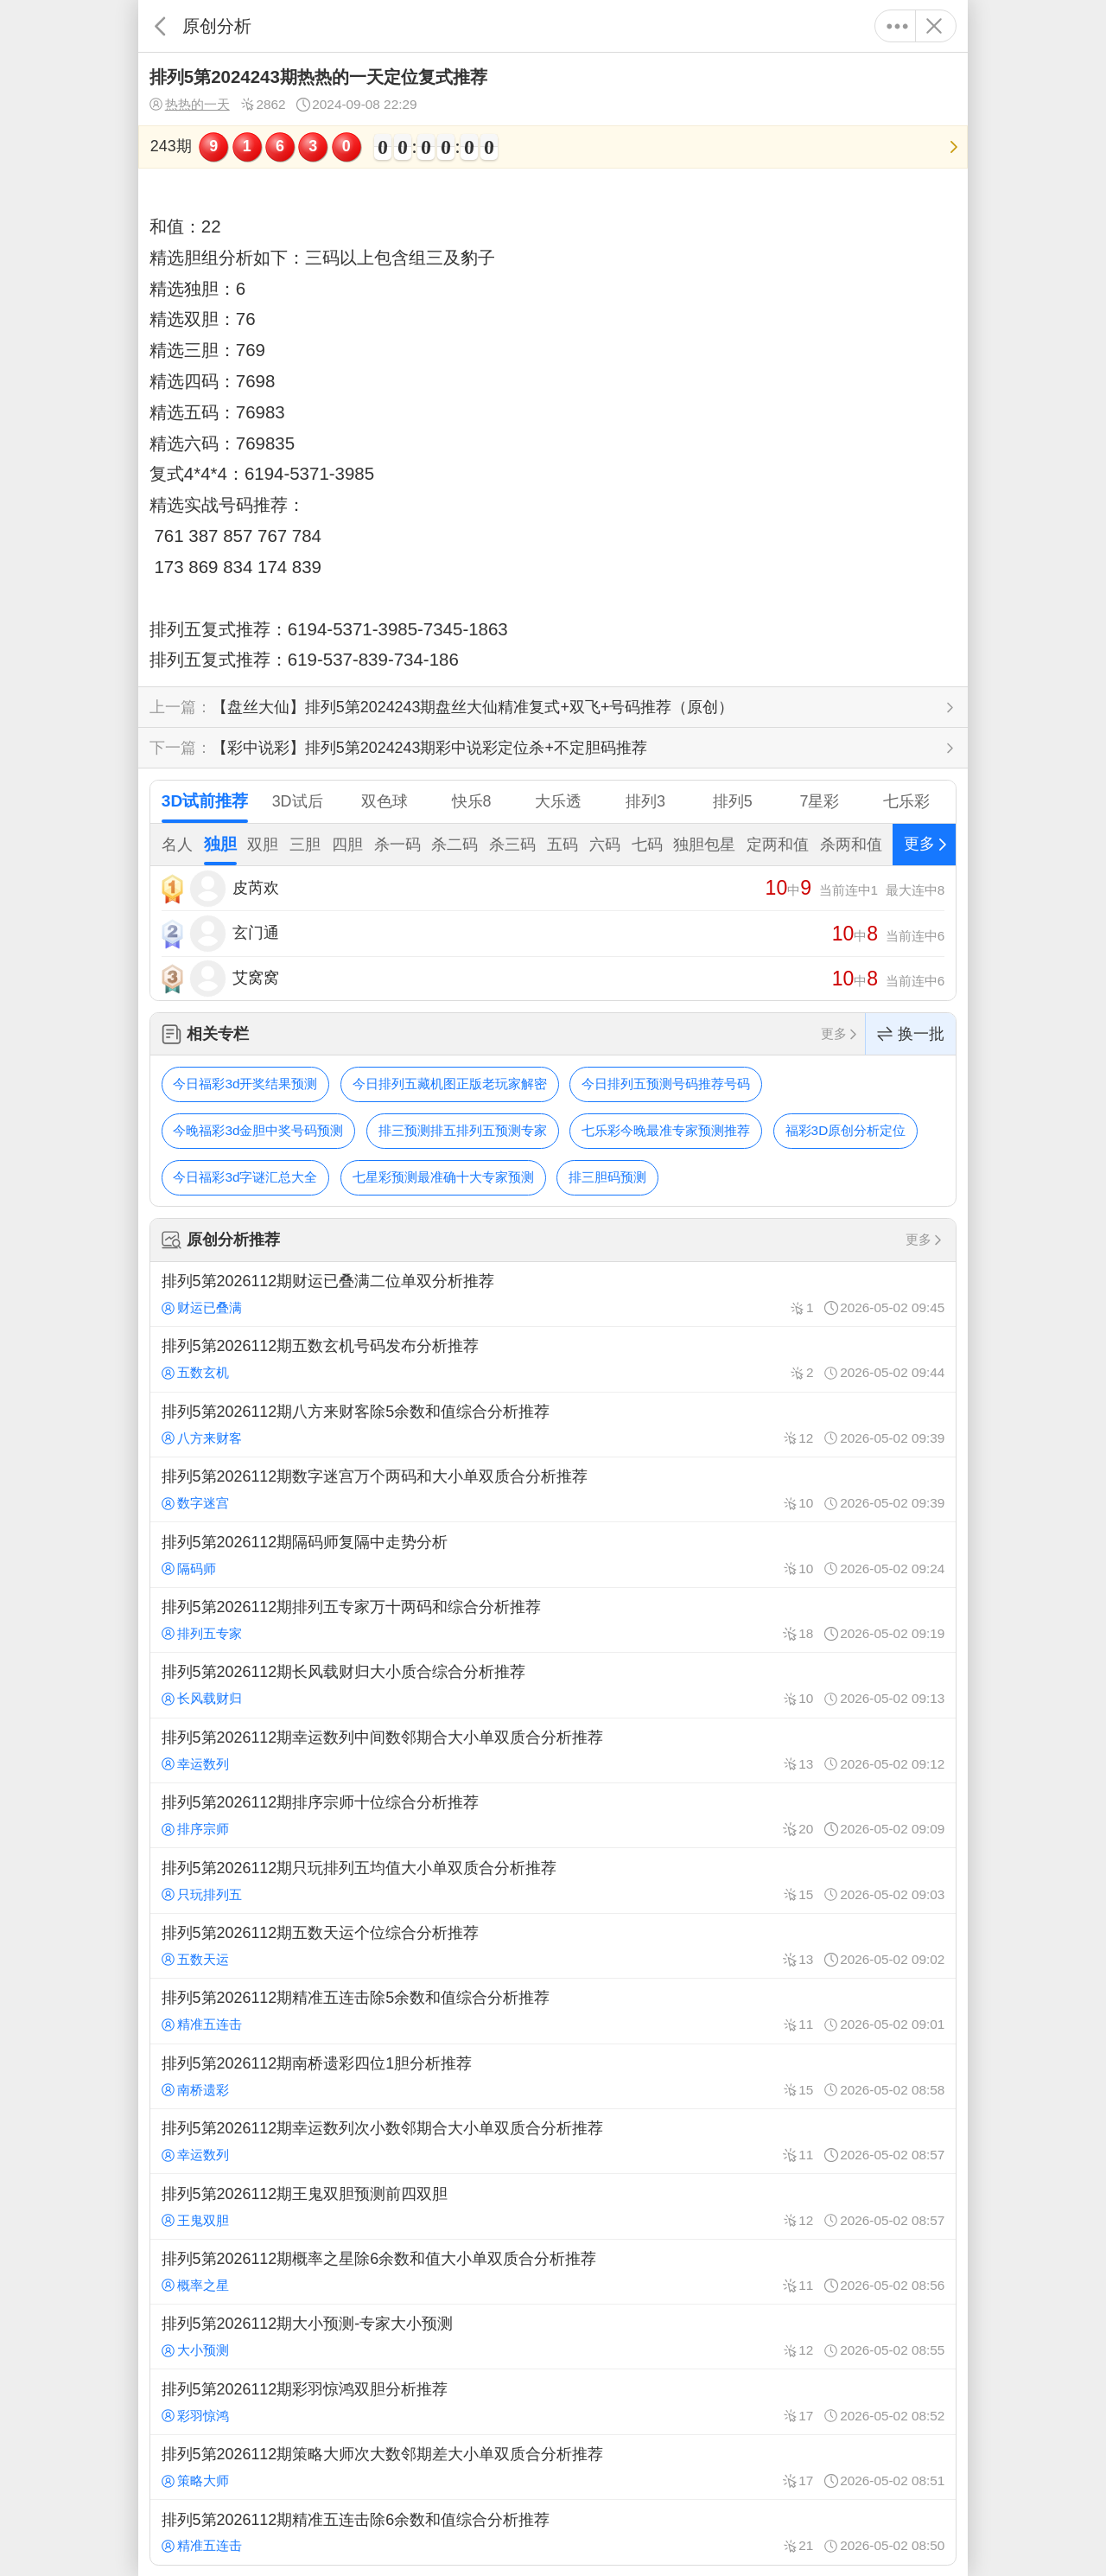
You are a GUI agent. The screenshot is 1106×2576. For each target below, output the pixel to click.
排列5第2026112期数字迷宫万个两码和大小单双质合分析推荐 (553, 1489)
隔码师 (189, 1568)
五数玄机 (195, 1372)
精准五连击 (202, 2024)
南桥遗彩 (195, 2089)
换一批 (910, 1034)
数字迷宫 (195, 1502)
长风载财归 (202, 1698)
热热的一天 (189, 104)
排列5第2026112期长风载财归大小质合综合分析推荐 (553, 1685)
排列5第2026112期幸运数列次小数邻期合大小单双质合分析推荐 (553, 2141)
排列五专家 (202, 1633)
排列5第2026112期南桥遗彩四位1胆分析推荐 (553, 2076)
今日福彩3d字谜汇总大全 (245, 1177)
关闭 (933, 25)
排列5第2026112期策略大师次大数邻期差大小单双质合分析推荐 (553, 2467)
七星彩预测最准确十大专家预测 (443, 1177)
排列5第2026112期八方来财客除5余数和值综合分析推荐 (553, 1425)
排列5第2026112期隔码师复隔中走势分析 (553, 1554)
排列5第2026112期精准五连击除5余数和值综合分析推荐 (553, 2011)
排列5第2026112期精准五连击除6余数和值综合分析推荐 (553, 2532)
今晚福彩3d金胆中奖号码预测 (258, 1130)
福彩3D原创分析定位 (845, 1130)
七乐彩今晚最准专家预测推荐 (666, 1130)
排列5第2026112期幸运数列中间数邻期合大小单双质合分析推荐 (553, 1750)
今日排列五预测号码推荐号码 (666, 1083)
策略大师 (195, 2480)
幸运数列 (195, 1764)
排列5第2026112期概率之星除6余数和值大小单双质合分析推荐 (553, 2272)
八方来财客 (202, 1438)
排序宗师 (195, 1828)
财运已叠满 (202, 1307)
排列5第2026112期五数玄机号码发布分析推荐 (553, 1359)
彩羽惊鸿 (195, 2415)
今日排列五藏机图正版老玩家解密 (450, 1083)
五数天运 (195, 1959)
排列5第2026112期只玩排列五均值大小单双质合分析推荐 (553, 1880)
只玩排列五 (202, 1894)
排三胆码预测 (607, 1177)
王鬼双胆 (195, 2220)
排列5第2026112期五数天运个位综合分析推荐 (553, 1946)
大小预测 (195, 2350)
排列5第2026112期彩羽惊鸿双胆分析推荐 (553, 2401)
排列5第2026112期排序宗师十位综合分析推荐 (553, 1815)
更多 (897, 25)
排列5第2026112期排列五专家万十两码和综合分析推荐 (553, 1620)
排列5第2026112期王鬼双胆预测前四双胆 (553, 2206)
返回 (160, 26)
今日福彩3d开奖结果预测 (245, 1083)
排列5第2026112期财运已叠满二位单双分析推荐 (553, 1294)
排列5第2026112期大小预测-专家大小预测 (553, 2337)
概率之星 (195, 2285)
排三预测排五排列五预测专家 (462, 1130)
